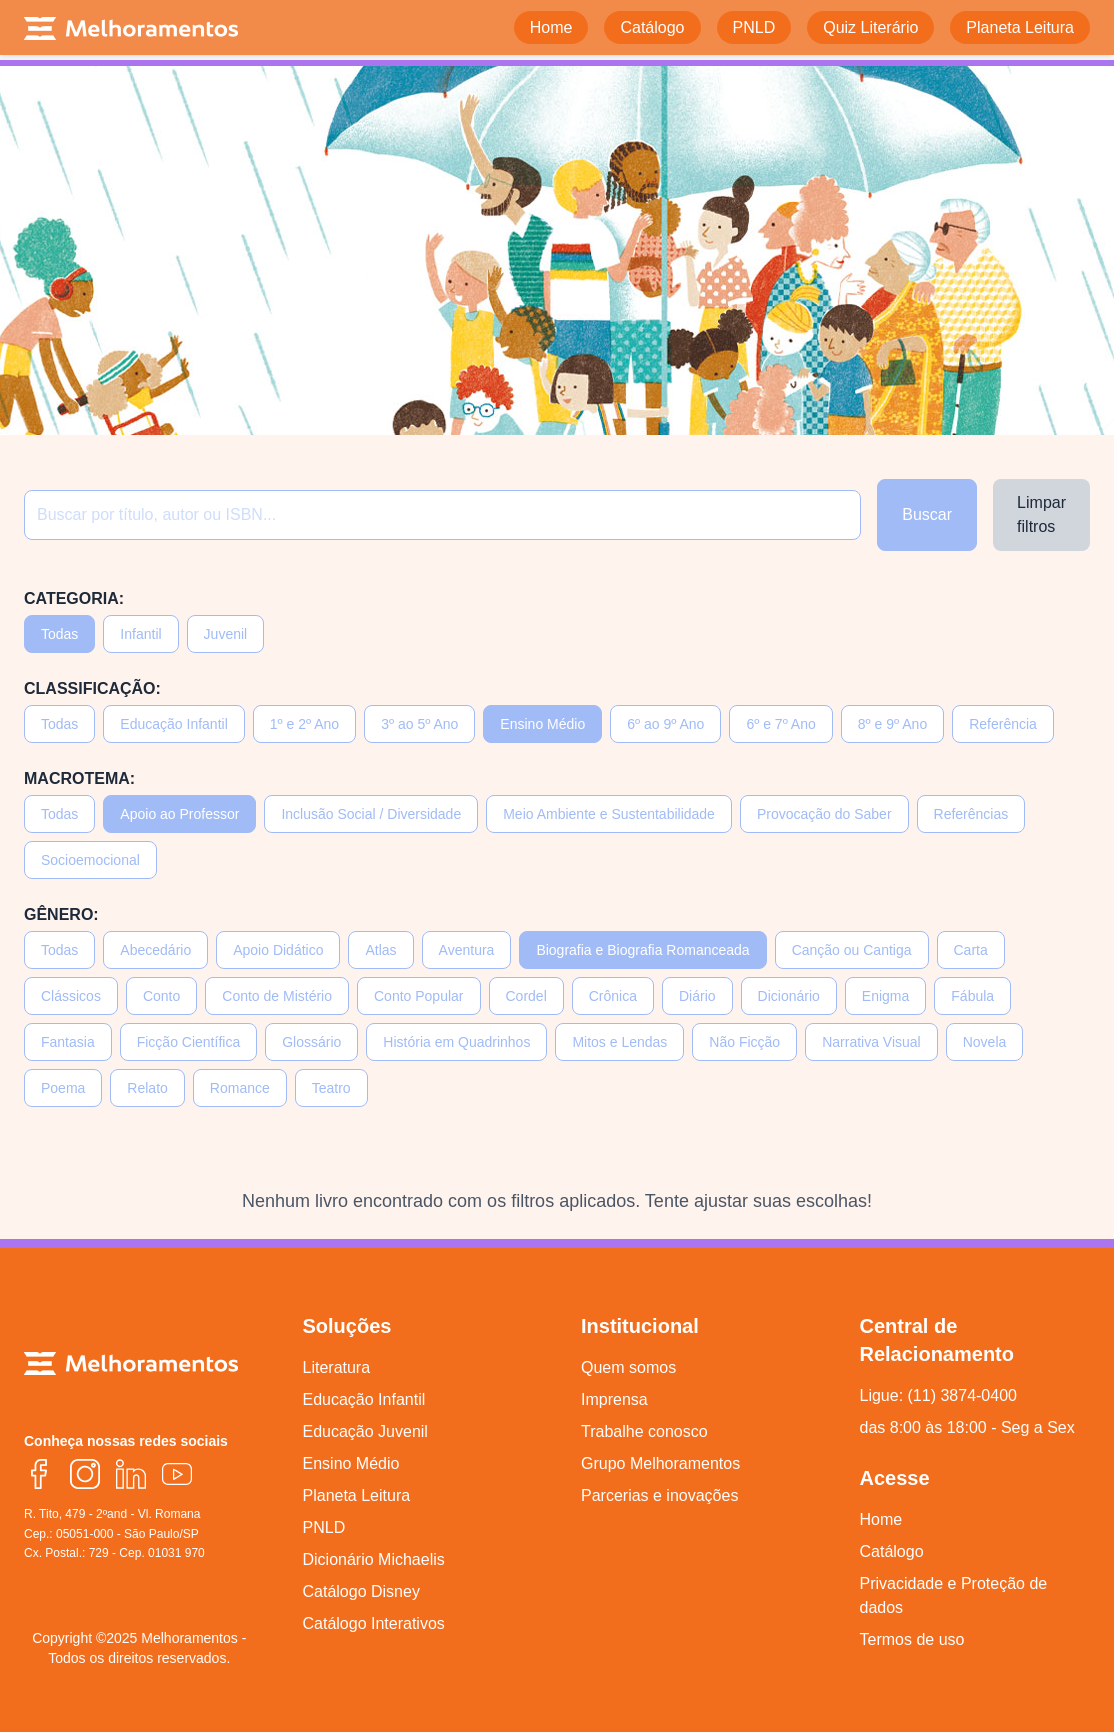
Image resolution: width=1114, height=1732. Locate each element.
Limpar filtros (1041, 514)
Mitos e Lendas (619, 1042)
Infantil (140, 634)
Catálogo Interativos (374, 1623)
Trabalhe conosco (644, 1431)
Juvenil (226, 634)
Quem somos (628, 1367)
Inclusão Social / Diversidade (371, 814)
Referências (971, 814)
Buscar (927, 514)
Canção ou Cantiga (852, 950)
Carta (971, 950)
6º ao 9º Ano (665, 724)
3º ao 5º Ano (419, 724)
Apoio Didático (278, 950)
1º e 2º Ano (304, 724)
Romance (240, 1088)
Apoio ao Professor (179, 814)
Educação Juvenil (365, 1431)
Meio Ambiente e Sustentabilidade (609, 814)
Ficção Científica (188, 1042)
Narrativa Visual (871, 1042)
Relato (147, 1088)
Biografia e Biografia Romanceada (642, 950)
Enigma (885, 996)
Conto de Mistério (277, 996)
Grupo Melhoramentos (660, 1463)
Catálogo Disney (361, 1591)
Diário (697, 996)
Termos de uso (912, 1639)
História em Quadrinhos (456, 1042)
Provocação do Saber (824, 814)
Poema (63, 1088)
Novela (985, 1042)
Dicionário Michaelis (374, 1559)
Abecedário (155, 950)
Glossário (311, 1042)
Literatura (337, 1367)
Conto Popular (419, 996)
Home (881, 1519)
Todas (59, 634)
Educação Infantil (173, 724)
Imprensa (614, 1399)
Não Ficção (744, 1042)
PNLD (324, 1527)
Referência (1003, 724)
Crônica (613, 996)
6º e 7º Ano (780, 724)
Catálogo (892, 1551)
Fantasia (68, 1042)
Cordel (526, 996)
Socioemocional (90, 860)
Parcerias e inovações (659, 1495)
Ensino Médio (542, 724)
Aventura (467, 950)
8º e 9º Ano (892, 724)
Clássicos (71, 996)
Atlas (380, 950)
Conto (161, 996)
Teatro (331, 1088)
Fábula (972, 996)
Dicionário (789, 996)
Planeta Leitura (357, 1495)
